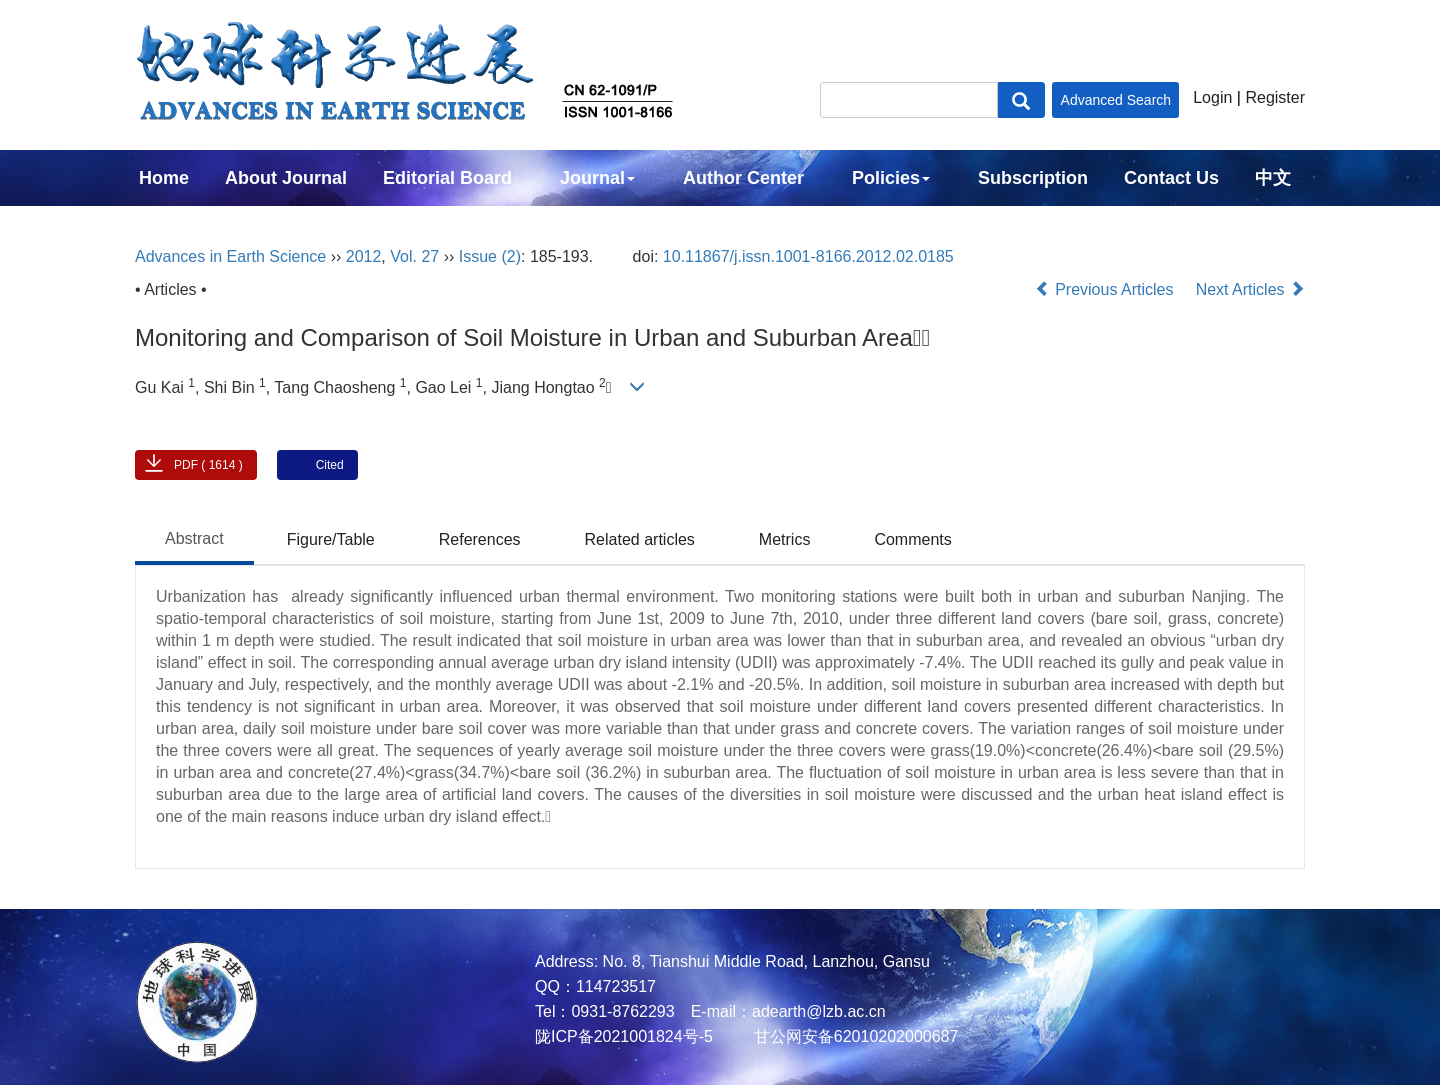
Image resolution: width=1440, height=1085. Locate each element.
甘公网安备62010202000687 (853, 1036)
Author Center (743, 178)
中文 (1273, 178)
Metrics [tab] (785, 539)
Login (1212, 97)
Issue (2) (490, 256)
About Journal (286, 178)
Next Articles (1250, 289)
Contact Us (1171, 178)
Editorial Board (447, 178)
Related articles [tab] (640, 539)
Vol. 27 (414, 256)
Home (164, 178)
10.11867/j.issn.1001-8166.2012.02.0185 (808, 256)
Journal (597, 178)
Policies (891, 178)
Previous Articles (1106, 289)
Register (1275, 97)
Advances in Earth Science (230, 256)
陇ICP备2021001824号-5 (624, 1036)
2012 (364, 256)
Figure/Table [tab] (331, 539)
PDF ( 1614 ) (208, 465)
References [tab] (480, 539)
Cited (330, 465)
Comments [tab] (912, 539)
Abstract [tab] (194, 538)
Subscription (1033, 178)
